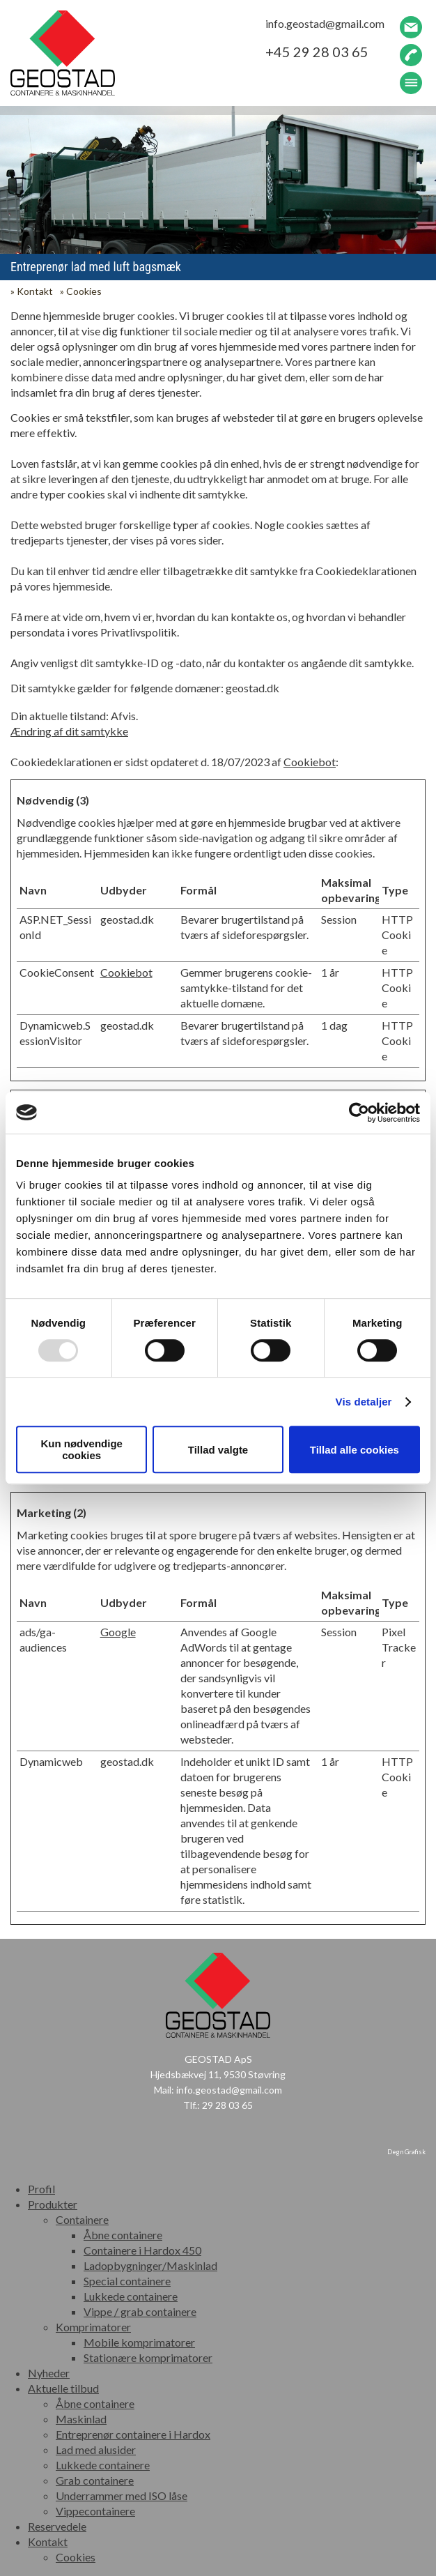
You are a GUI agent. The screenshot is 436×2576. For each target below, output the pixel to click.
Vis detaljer (364, 1402)
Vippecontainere (95, 2510)
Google (118, 1631)
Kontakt (35, 291)
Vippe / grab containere (140, 2311)
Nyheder (49, 2372)
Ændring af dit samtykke (69, 731)
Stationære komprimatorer (148, 2357)
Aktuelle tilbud (63, 2388)
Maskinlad (81, 2418)
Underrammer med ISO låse (121, 2495)
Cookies (84, 291)
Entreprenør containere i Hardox (133, 2434)
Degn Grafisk (406, 2152)
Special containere (127, 2280)
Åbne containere (123, 2234)
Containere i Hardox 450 (142, 2250)
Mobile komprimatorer (139, 2342)
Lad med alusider (96, 2449)
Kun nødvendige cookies (81, 1449)
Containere (82, 2219)
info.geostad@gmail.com (229, 2090)
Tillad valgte (218, 1450)
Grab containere (95, 2480)
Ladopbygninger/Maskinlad (150, 2265)
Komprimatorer (93, 2326)
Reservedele (57, 2526)
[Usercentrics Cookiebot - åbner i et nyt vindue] (359, 1112)
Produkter (52, 2204)
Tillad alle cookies (354, 1450)
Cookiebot (309, 761)
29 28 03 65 (227, 2105)
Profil (41, 2188)
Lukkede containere (131, 2296)
